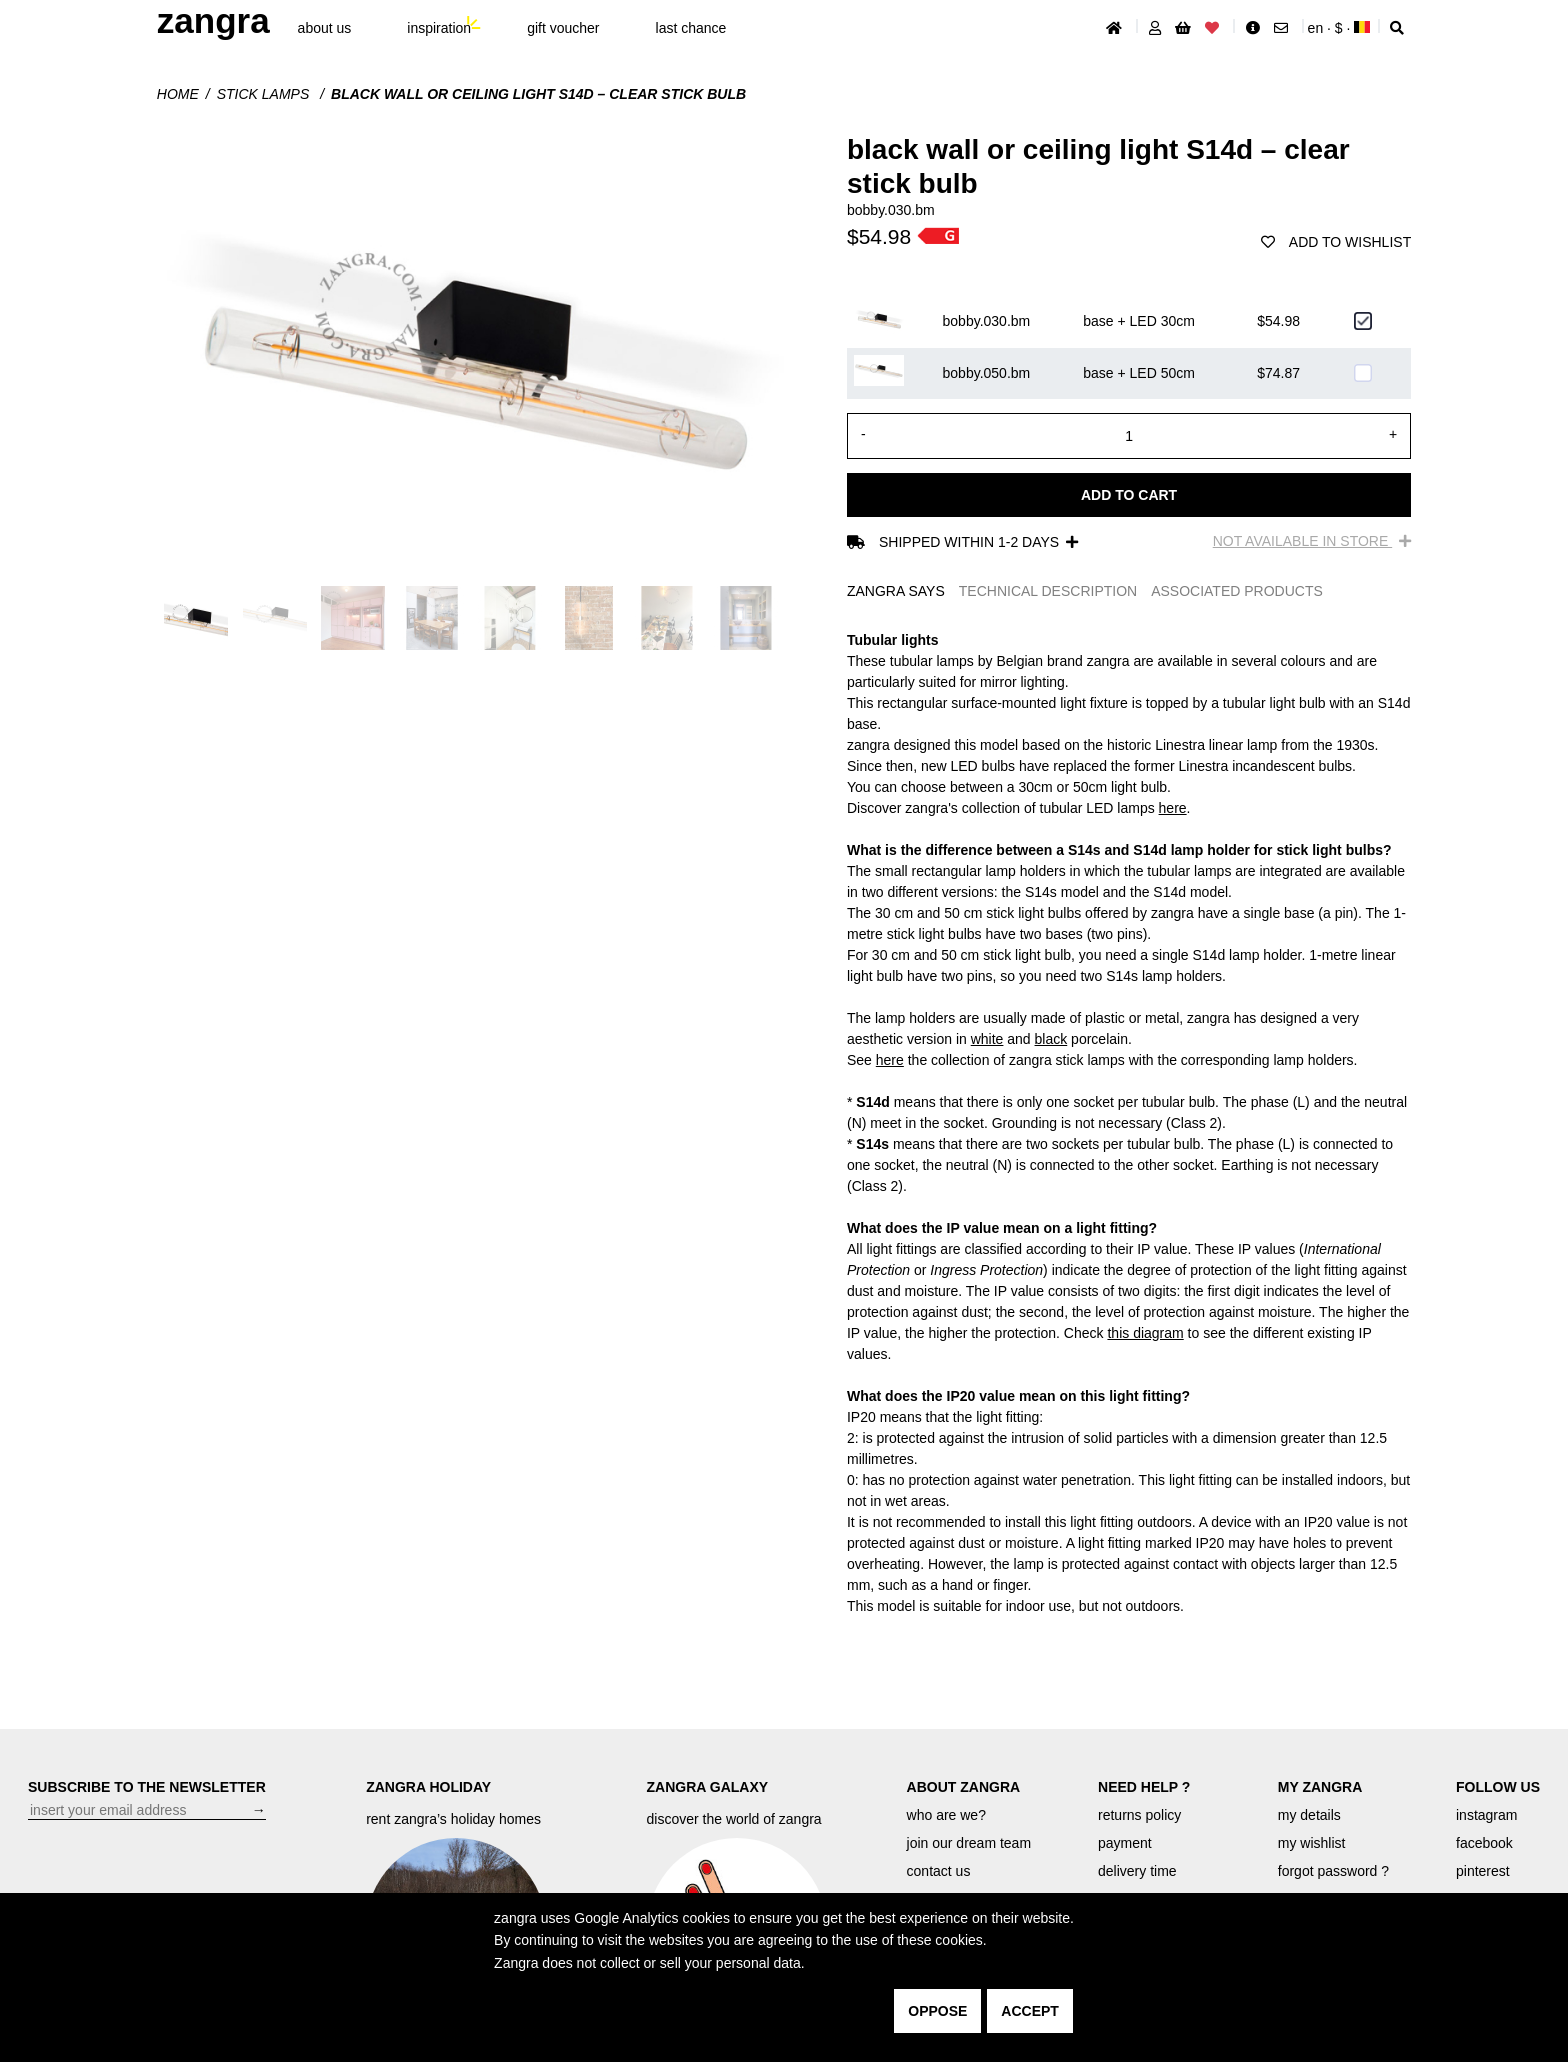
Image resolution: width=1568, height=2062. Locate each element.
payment (1125, 1843)
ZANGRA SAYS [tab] (896, 591)
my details (1309, 1815)
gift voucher (563, 28)
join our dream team (969, 1843)
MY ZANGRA (1320, 1787)
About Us (325, 28)
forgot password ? (1333, 1871)
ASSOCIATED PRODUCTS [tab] (1237, 591)
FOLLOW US (1498, 1787)
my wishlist (1312, 1843)
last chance (691, 28)
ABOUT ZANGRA (964, 1787)
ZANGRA (213, 20)
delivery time (1137, 1871)
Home (178, 94)
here (1173, 808)
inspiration (439, 28)
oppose (937, 2011)
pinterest (1483, 1871)
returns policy (1139, 1815)
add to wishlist (1336, 242)
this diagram (1145, 1333)
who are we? (946, 1815)
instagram (1486, 1815)
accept (1030, 2011)
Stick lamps (265, 94)
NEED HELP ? (1144, 1787)
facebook (1484, 1843)
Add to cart (1129, 495)
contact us (939, 1871)
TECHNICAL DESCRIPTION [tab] (1048, 591)
